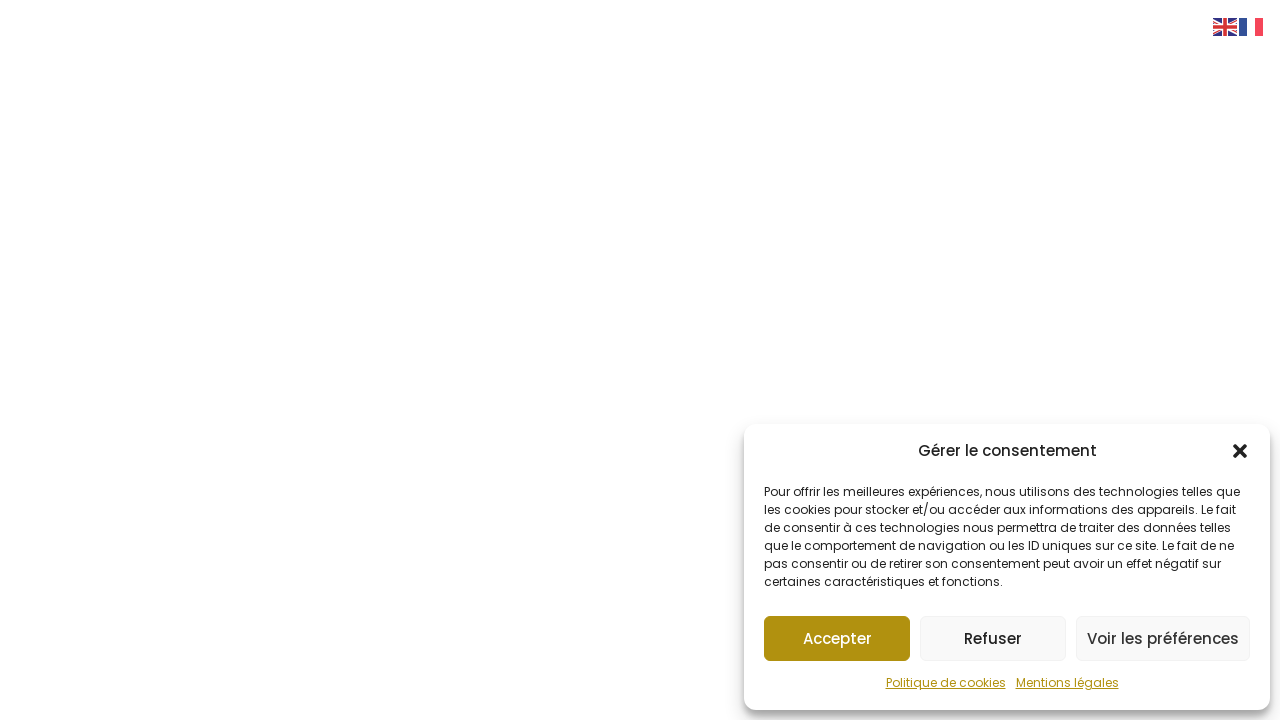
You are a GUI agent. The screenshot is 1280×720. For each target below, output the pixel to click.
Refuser (993, 638)
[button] (1240, 451)
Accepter (837, 638)
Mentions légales (1067, 682)
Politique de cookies (946, 682)
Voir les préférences (1163, 638)
